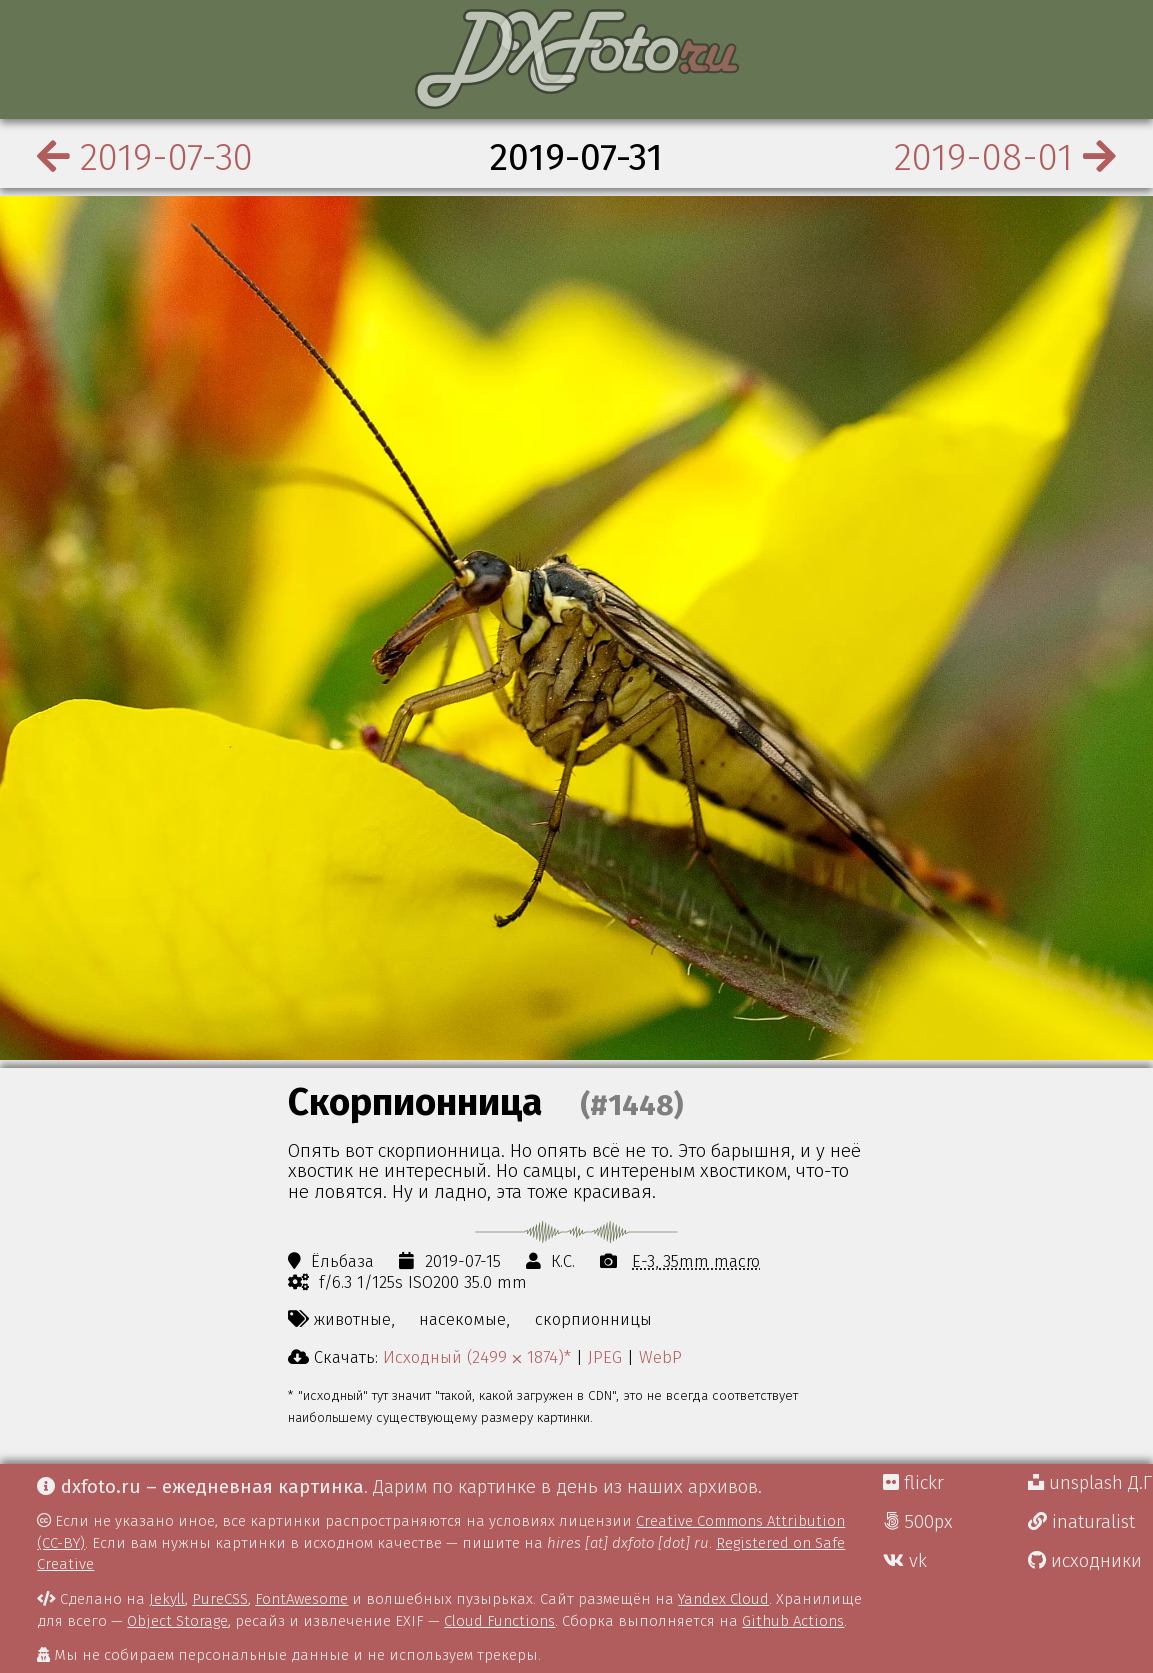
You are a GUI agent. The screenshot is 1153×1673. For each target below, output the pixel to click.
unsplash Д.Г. (1090, 1483)
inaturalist (1081, 1522)
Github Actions (793, 1621)
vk (905, 1561)
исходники (1085, 1561)
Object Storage (177, 1621)
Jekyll (167, 1599)
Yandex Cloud (723, 1599)
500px (918, 1522)
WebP (660, 1357)
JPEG (605, 1357)
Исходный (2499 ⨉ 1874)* (477, 1357)
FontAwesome (301, 1599)
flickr (913, 1483)
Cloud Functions (499, 1621)
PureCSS (220, 1599)
